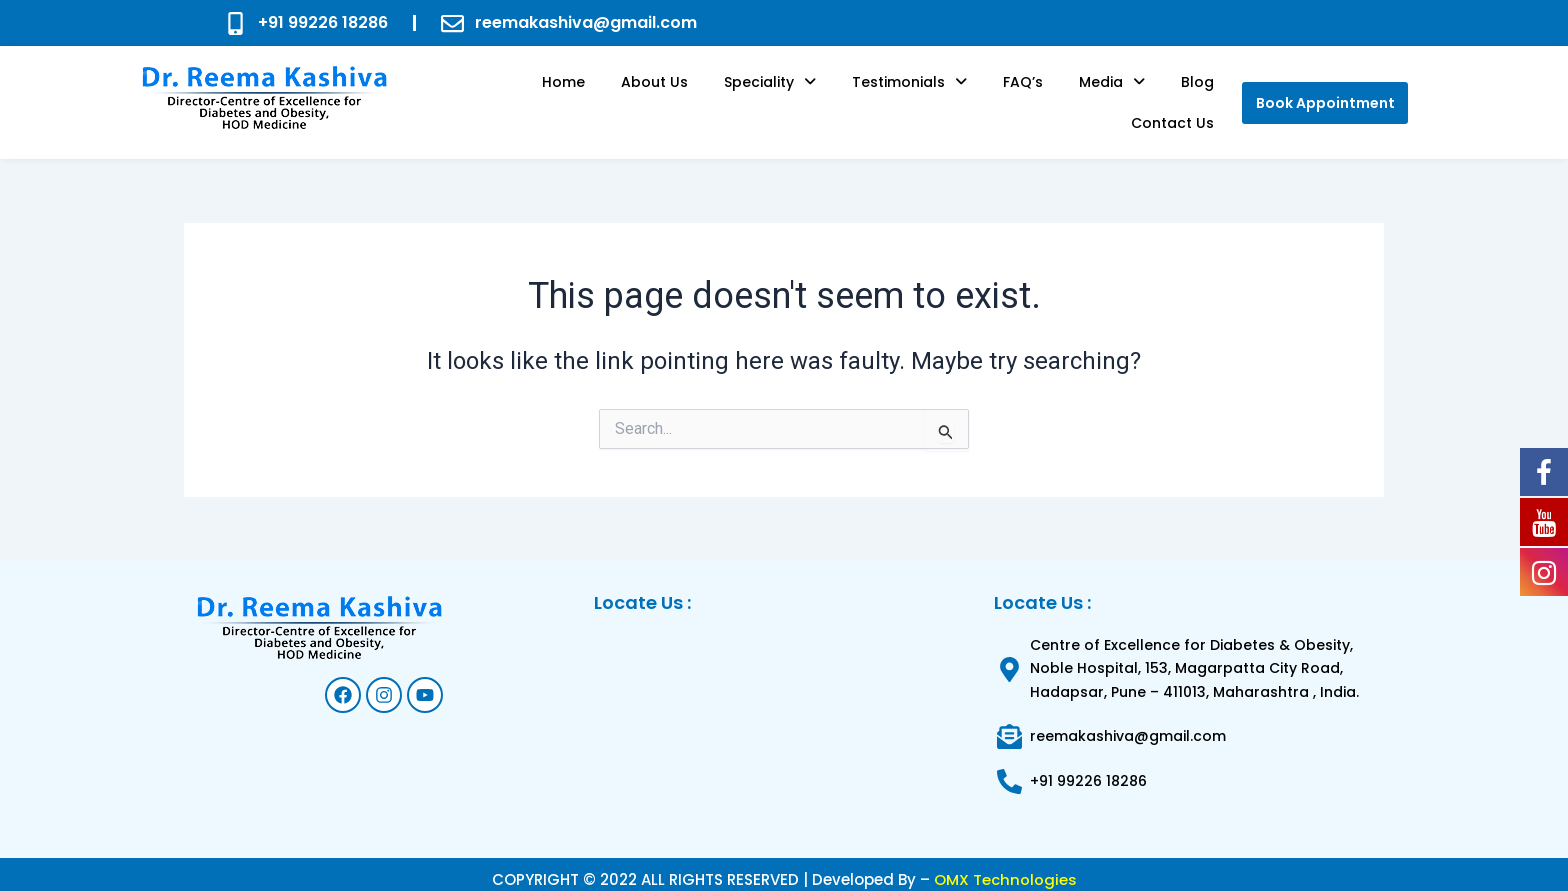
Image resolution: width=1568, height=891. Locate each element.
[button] (717, 96)
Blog (1096, 96)
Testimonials (844, 96)
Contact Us (1178, 96)
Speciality (717, 96)
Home (534, 96)
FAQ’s (946, 96)
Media (1023, 96)
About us (613, 96)
